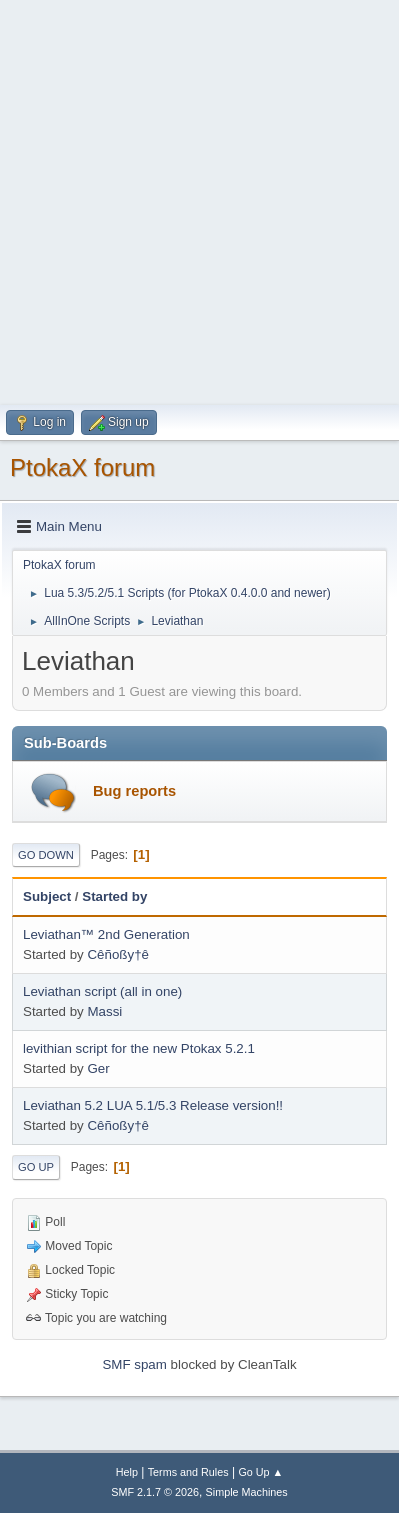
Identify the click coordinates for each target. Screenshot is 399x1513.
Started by (114, 896)
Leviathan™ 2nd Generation (106, 934)
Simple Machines (247, 1492)
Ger (98, 1068)
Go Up (36, 1167)
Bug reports (134, 791)
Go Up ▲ (260, 1472)
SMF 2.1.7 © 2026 (155, 1492)
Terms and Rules (188, 1472)
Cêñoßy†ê (118, 954)
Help (127, 1472)
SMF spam (134, 1364)
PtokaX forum (82, 467)
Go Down (46, 855)
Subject (47, 896)
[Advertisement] (199, 199)
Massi (104, 1011)
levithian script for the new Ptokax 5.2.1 (139, 1048)
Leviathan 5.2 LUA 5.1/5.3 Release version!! (153, 1105)
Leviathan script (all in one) (102, 991)
